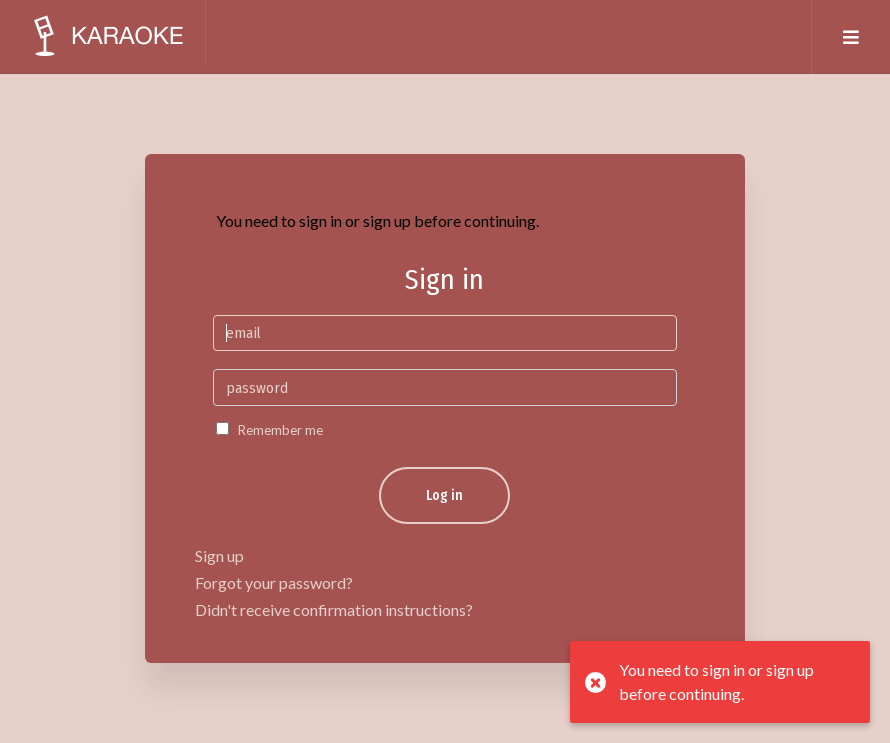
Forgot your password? (274, 582)
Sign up (219, 555)
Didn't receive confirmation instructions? (334, 609)
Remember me (280, 430)
